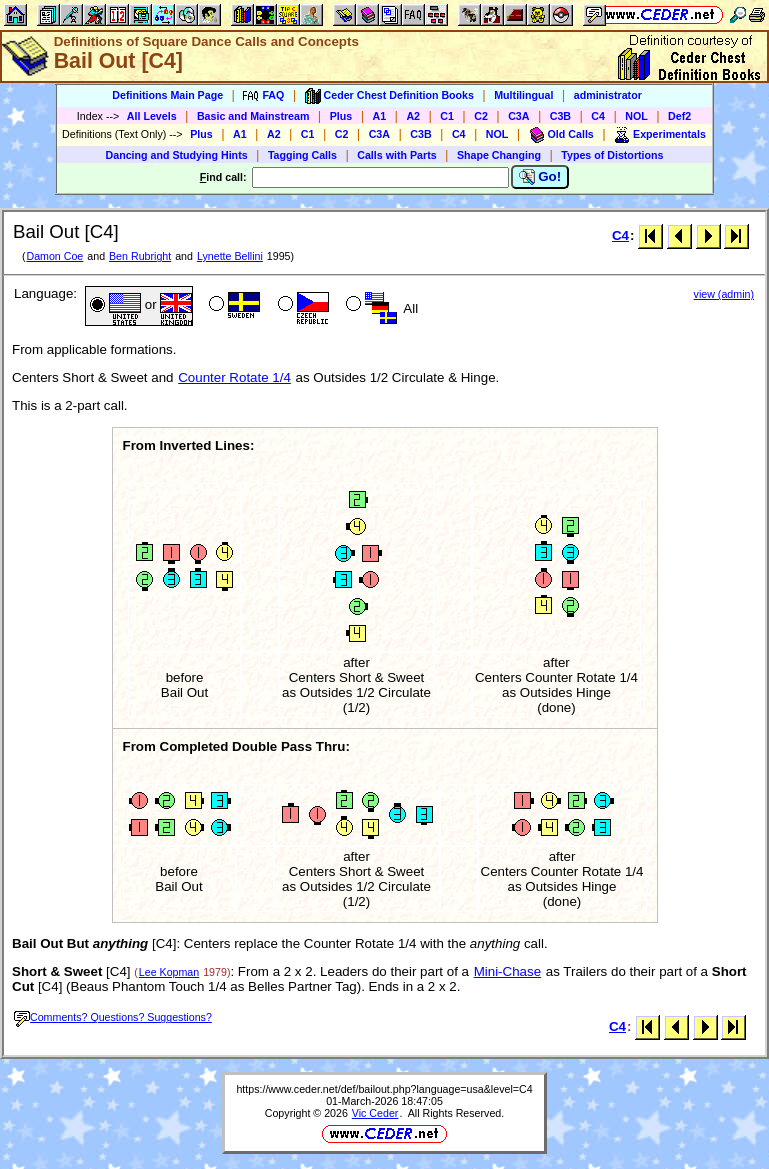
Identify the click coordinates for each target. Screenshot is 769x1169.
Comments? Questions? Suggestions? (113, 1017)
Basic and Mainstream (253, 116)
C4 (598, 116)
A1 (380, 116)
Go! (540, 177)
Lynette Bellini (230, 256)
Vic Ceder (375, 1113)
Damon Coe (54, 256)
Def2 (679, 116)
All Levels (152, 116)
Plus (341, 116)
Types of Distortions (612, 155)
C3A (518, 116)
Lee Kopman (169, 972)
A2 (413, 116)
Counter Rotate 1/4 (234, 377)
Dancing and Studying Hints (177, 155)
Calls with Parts (396, 155)
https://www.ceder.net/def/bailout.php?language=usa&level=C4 (384, 1089)
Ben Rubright (140, 256)
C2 (481, 116)
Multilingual (523, 95)
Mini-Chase (507, 971)
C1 (447, 116)
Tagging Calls (302, 155)
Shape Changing (499, 155)
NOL (636, 116)
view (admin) (724, 294)
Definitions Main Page (167, 95)
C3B (560, 116)
